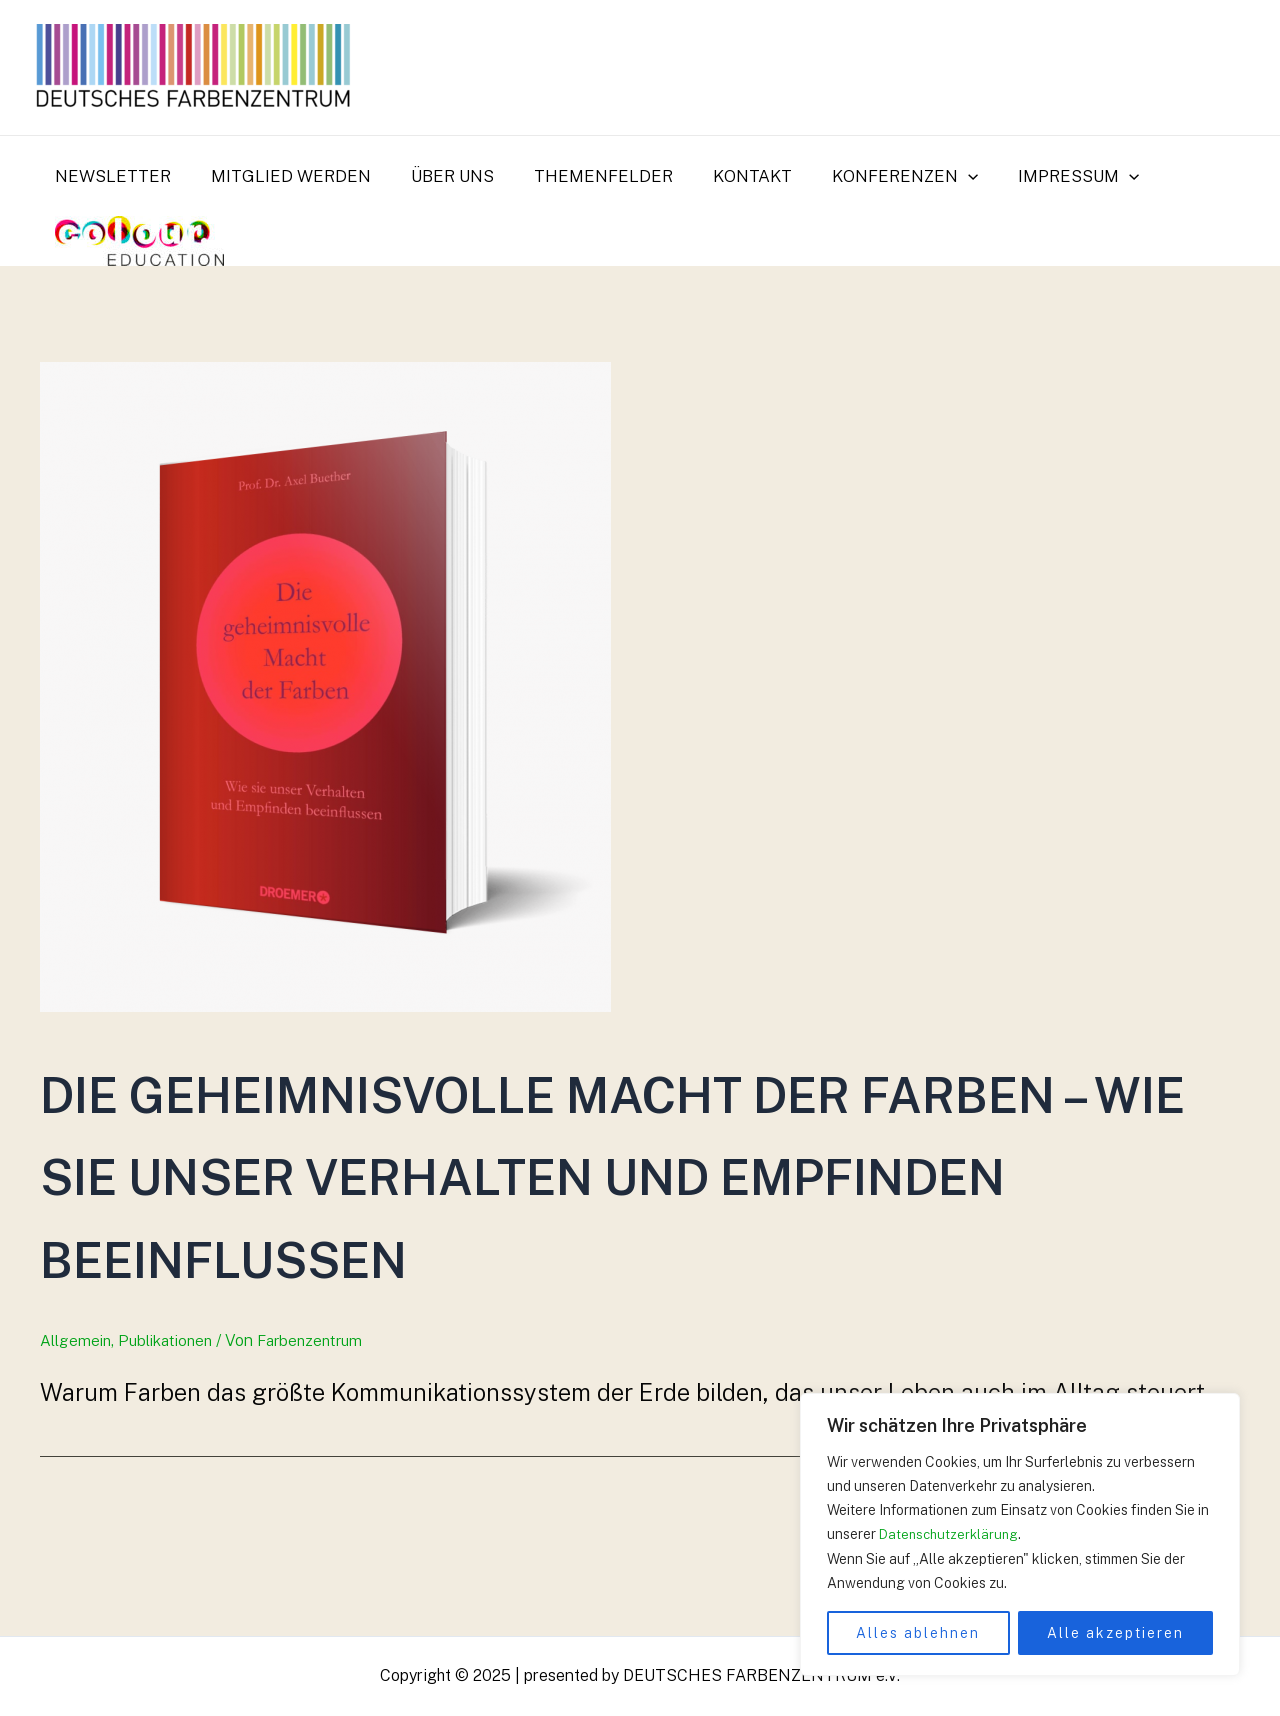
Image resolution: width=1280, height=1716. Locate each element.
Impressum (1039, 176)
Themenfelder (582, 176)
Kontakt (725, 176)
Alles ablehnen (918, 1633)
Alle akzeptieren (1115, 1633)
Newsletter (110, 176)
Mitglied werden (282, 176)
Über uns (437, 176)
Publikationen (170, 1422)
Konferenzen (872, 176)
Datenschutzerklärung (951, 1535)
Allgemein (76, 1422)
